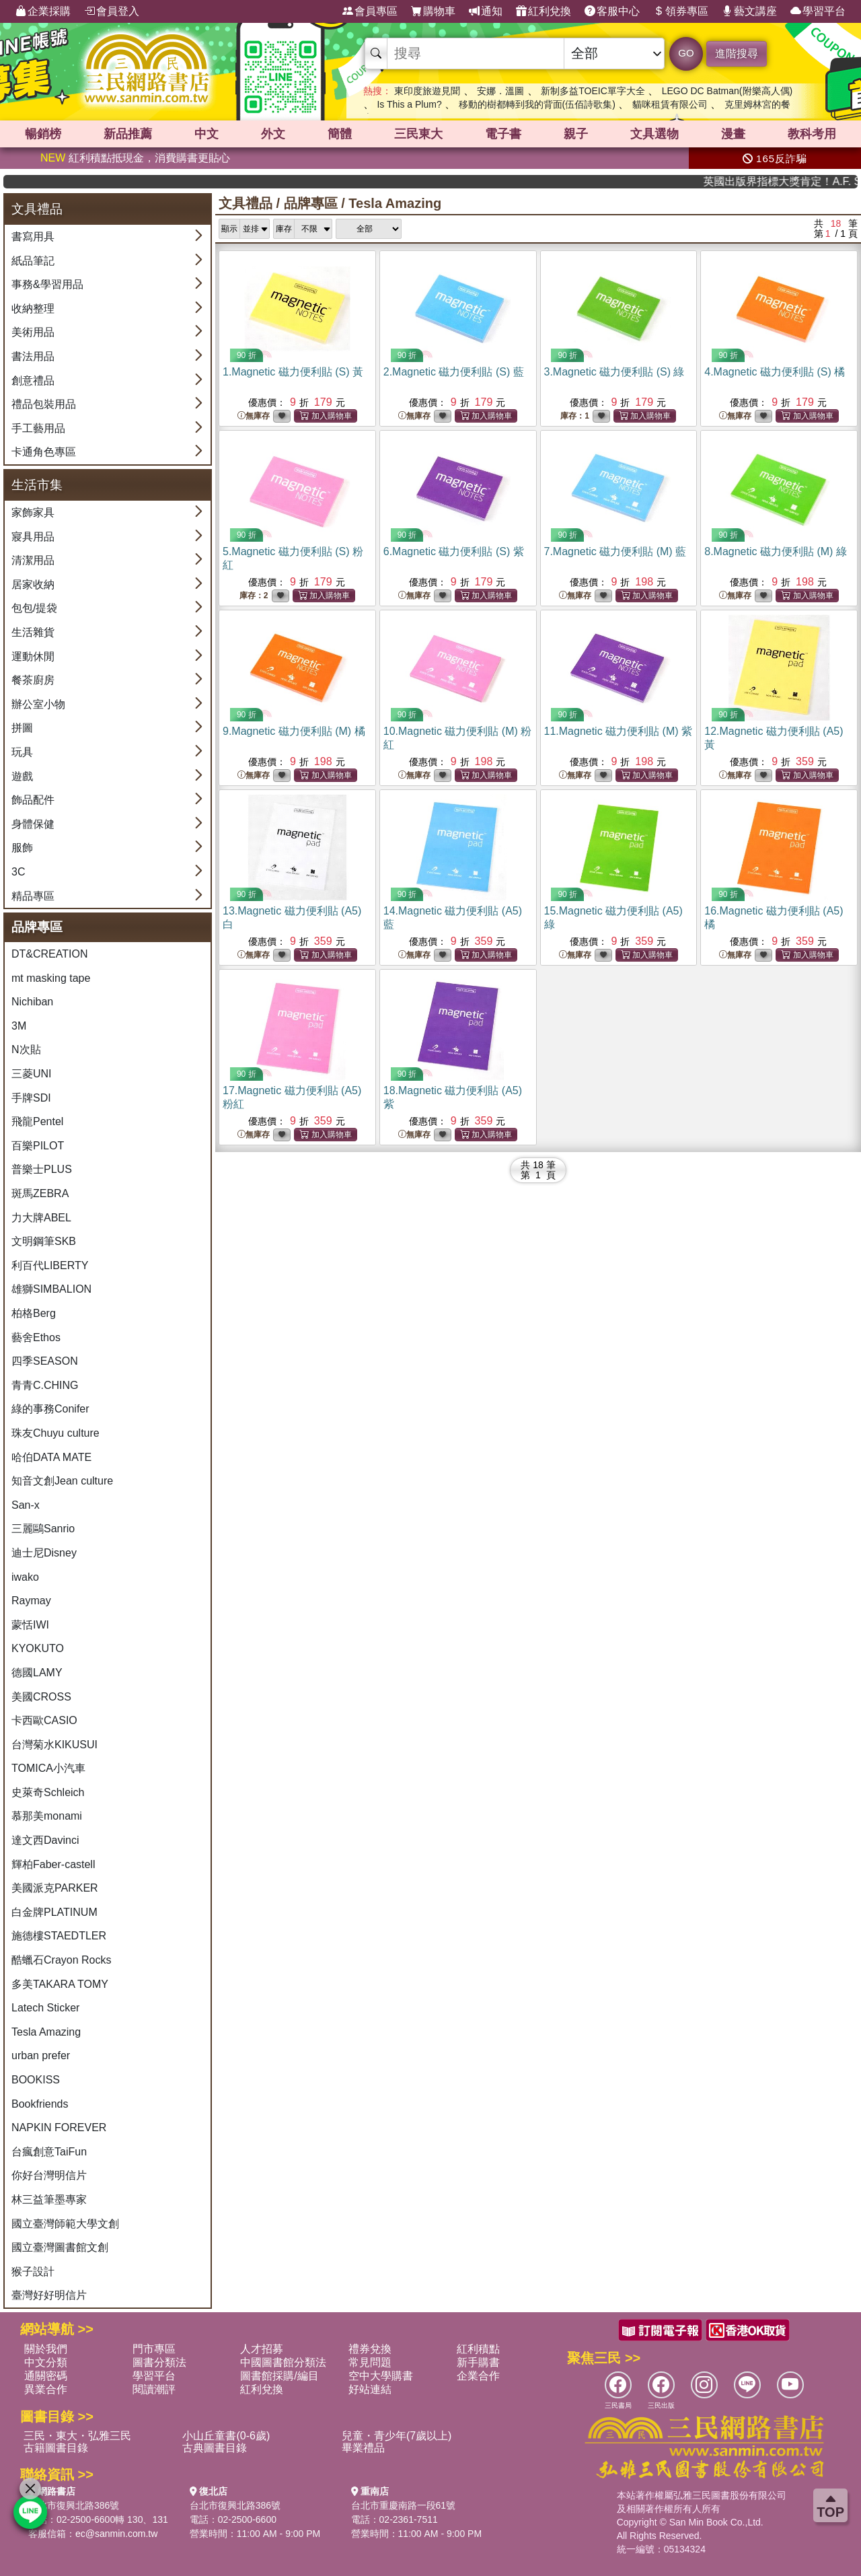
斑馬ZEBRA (40, 1193)
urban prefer (40, 2055)
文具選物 (654, 134)
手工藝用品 (38, 428)
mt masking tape (50, 978)
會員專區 (370, 11)
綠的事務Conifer (50, 1409)
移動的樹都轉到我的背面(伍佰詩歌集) (537, 104)
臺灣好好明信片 (49, 2295)
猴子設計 (32, 2271)
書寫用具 (32, 236)
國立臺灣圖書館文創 (59, 2247)
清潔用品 (32, 560)
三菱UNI (31, 1073)
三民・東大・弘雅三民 (77, 2435)
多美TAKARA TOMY (59, 1984)
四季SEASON (44, 1361)
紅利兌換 (543, 11)
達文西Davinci (45, 1840)
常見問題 (369, 2362)
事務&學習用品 (47, 284)
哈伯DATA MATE (51, 1457)
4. (774, 372)
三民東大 (418, 134)
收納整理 (32, 308)
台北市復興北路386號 (73, 2505)
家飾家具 (32, 512)
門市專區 (154, 2349)
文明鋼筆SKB (43, 1241)
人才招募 (261, 2349)
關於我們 (45, 2349)
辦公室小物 (38, 704)
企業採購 (43, 11)
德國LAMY (37, 1672)
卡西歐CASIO (44, 1720)
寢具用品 (32, 536)
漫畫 (733, 134)
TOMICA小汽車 (48, 1768)
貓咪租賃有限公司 (670, 104)
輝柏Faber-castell (53, 1864)
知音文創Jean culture (62, 1481)
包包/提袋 (34, 608)
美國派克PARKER (54, 1888)
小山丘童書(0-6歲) (226, 2435)
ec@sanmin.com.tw (116, 2533)
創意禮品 (32, 380)
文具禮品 (245, 203)
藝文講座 (749, 11)
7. (615, 551)
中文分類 (45, 2362)
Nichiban (32, 1001)
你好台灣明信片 (49, 2175)
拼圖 (22, 728)
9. (294, 731)
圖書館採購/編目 (279, 2376)
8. (775, 551)
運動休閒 (32, 656)
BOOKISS (35, 2079)
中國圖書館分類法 (283, 2362)
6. (453, 551)
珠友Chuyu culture (55, 1433)
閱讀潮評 (154, 2389)
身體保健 (32, 824)
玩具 (22, 752)
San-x (25, 1505)
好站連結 (369, 2389)
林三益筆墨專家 (49, 2199)
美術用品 (32, 332)
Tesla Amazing (46, 2032)
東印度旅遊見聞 (427, 90)
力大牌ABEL (41, 1217)
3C (18, 872)
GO (686, 53)
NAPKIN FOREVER (58, 2127)
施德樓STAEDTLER (58, 1935)
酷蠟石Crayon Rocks (61, 1960)
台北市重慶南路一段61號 (403, 2505)
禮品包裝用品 (43, 404)
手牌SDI (31, 1098)
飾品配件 (32, 800)
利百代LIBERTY (49, 1265)
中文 (206, 134)
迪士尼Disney (44, 1553)
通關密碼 (45, 2376)
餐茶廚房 (32, 680)
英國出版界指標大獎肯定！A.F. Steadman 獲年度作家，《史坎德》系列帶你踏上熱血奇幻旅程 (813, 181)
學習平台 (818, 11)
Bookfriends (40, 2104)
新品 (128, 134)
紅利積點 (478, 2349)
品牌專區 (311, 203)
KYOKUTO (37, 1648)
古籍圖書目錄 (56, 2448)
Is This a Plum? (409, 104)
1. (293, 372)
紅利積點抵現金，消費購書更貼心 (135, 158)
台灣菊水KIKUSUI (54, 1744)
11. (618, 731)
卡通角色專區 (43, 452)
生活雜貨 (32, 632)
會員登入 (111, 11)
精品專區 (32, 896)
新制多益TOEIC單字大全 (593, 90)
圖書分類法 (159, 2362)
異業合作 (45, 2389)
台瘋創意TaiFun (49, 2151)
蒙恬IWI (30, 1625)
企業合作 (478, 2376)
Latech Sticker (45, 2007)
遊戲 (22, 776)
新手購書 (478, 2362)
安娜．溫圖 (500, 90)
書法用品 (32, 356)
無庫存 (253, 416)
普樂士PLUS (41, 1169)
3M (18, 1026)
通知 (485, 11)
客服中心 (612, 11)
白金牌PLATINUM (54, 1912)
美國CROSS (41, 1697)
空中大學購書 (380, 2376)
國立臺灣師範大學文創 (65, 2223)
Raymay (31, 1600)
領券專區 (680, 11)
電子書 (503, 134)
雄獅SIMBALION (51, 1289)
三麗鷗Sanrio (43, 1528)
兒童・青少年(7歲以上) (397, 2435)
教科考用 (812, 134)
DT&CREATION (49, 954)
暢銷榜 (43, 134)
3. (614, 372)
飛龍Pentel (37, 1121)
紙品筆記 (32, 260)
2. (453, 372)
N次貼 (26, 1049)
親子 (576, 134)
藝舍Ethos (36, 1337)
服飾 (22, 847)
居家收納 (32, 584)
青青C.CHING (45, 1385)
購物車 (433, 11)
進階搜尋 (736, 53)
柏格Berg (33, 1313)
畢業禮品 (363, 2448)
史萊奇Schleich (47, 1792)
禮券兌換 (369, 2349)
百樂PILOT (37, 1145)
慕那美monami (46, 1816)
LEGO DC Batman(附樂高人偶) (727, 90)
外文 (273, 134)
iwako (25, 1577)
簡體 (340, 134)
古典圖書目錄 (214, 2448)
